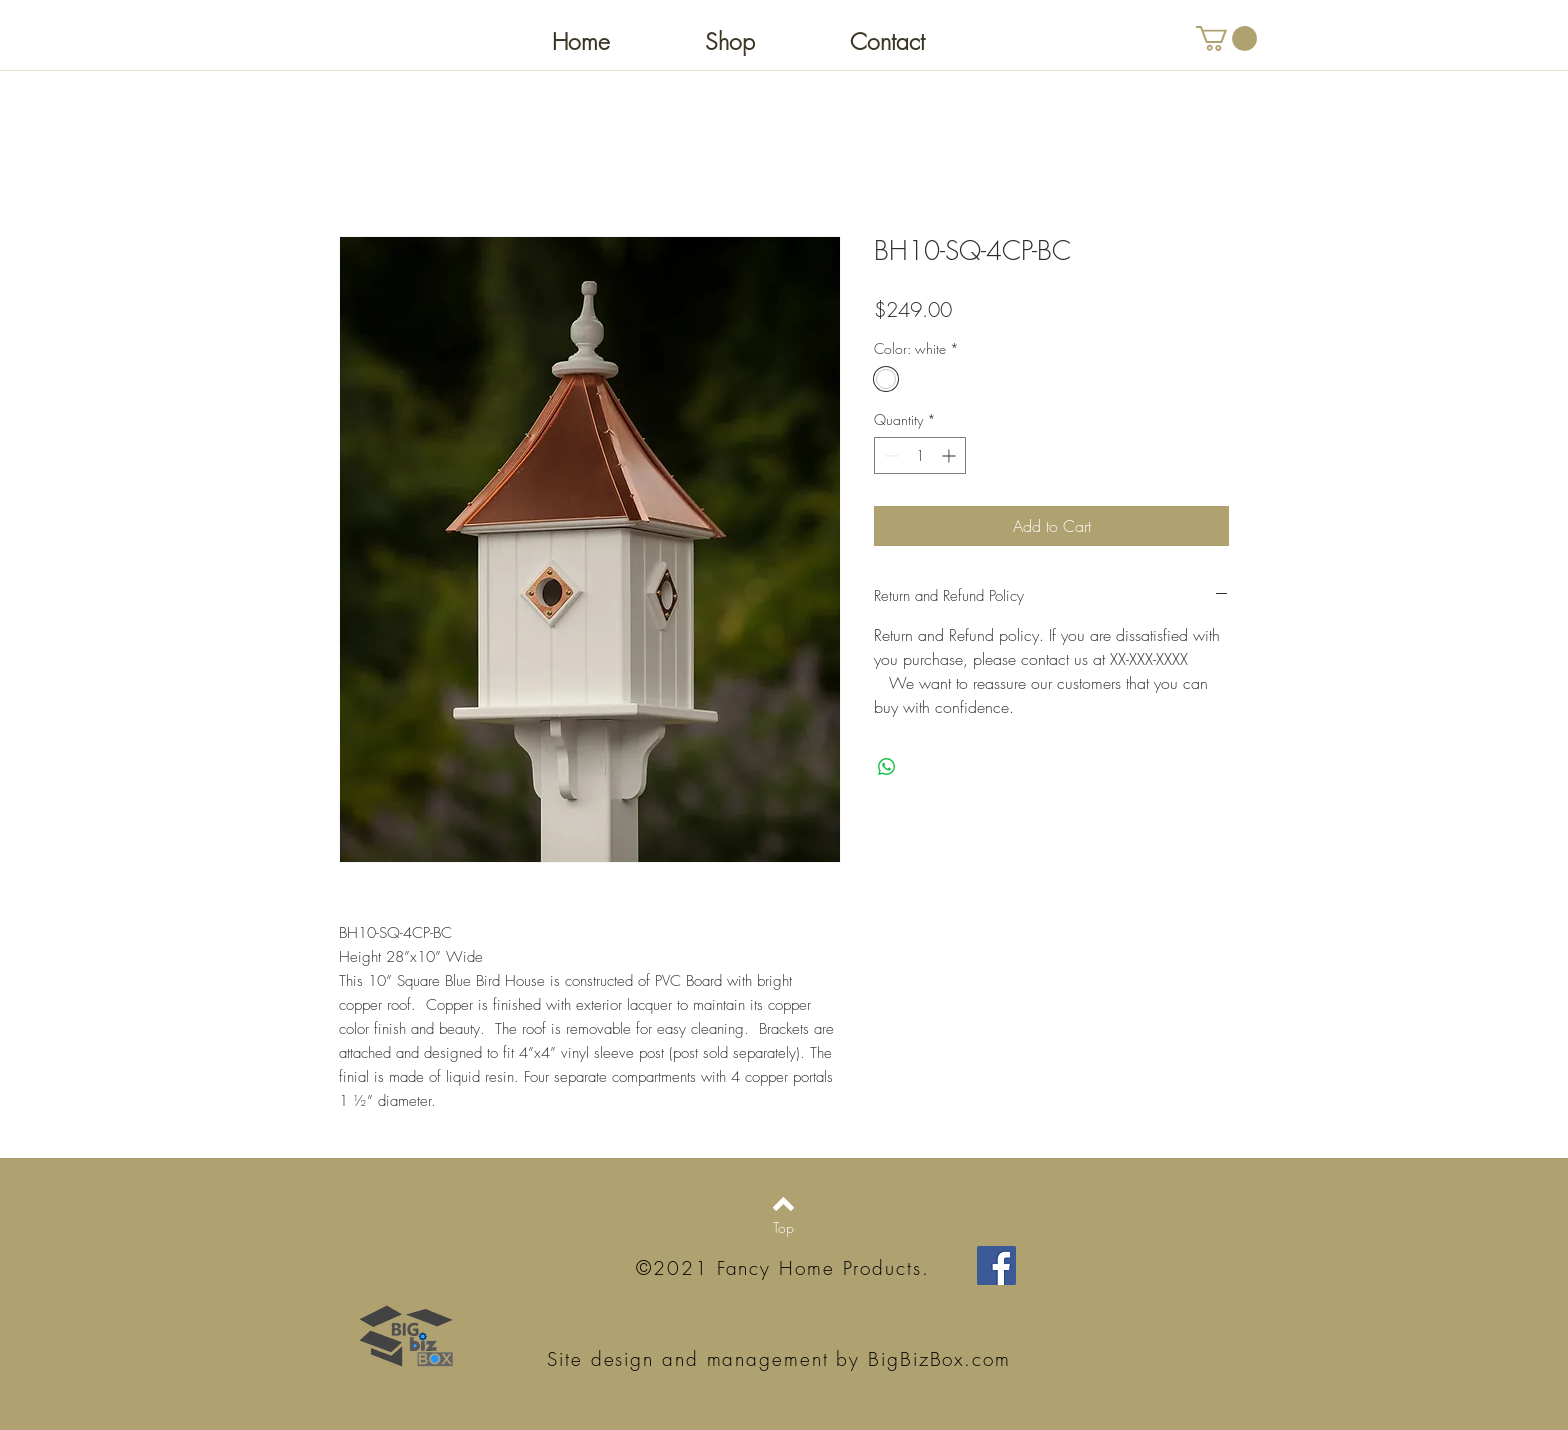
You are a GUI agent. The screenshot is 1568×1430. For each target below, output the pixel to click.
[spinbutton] (920, 455)
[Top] (783, 1228)
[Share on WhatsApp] (887, 767)
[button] (1226, 38)
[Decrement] (889, 455)
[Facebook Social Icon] (996, 1265)
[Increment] (950, 455)
